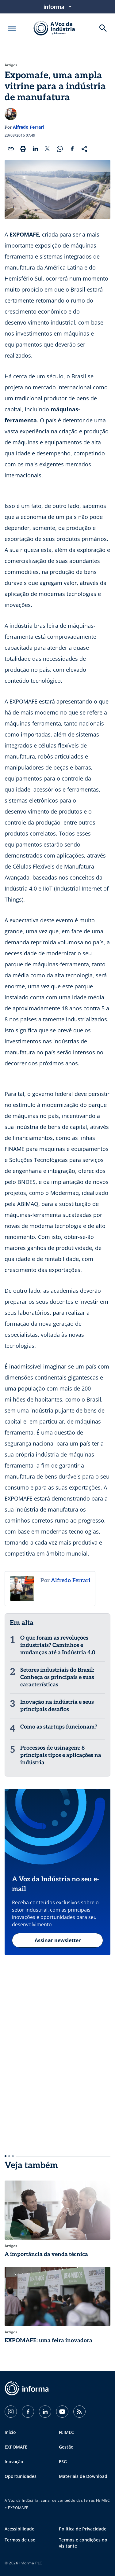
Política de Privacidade (82, 2529)
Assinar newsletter (58, 1940)
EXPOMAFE (16, 2447)
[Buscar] (103, 28)
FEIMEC (66, 2432)
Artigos (11, 65)
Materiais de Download (83, 2476)
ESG (63, 2461)
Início (10, 2432)
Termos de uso (20, 2540)
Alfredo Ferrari (28, 127)
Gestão (66, 2447)
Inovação (14, 2461)
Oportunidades (20, 2476)
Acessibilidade (19, 2529)
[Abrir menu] (12, 28)
